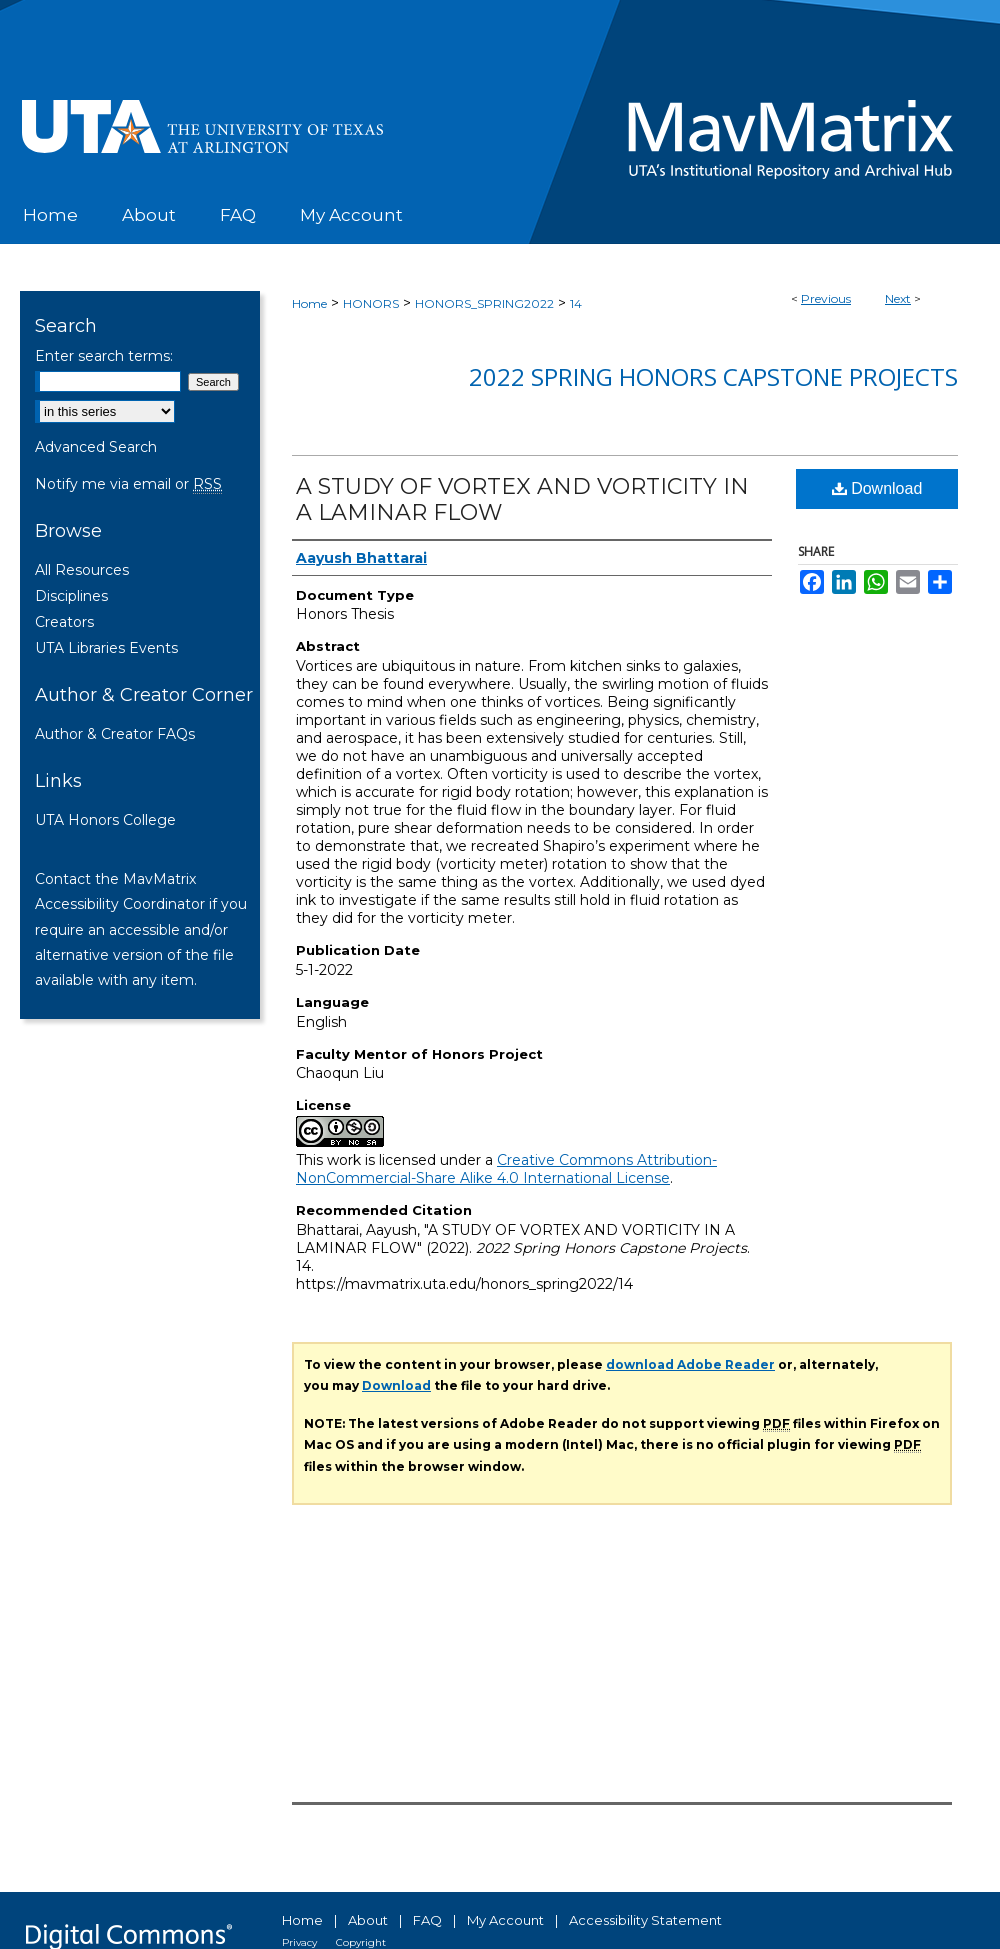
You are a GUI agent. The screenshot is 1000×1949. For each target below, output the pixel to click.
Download (877, 488)
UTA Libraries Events (106, 648)
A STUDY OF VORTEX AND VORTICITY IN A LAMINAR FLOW (522, 499)
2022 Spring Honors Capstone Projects (713, 376)
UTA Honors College (105, 820)
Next (898, 298)
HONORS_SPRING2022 (484, 303)
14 (576, 303)
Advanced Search (96, 447)
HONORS (371, 303)
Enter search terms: (104, 356)
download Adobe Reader (690, 1364)
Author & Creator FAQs (115, 734)
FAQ (427, 1920)
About (368, 1920)
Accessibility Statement (645, 1920)
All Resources (82, 570)
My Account (505, 1920)
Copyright (361, 1942)
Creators (64, 622)
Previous (826, 298)
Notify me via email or (128, 484)
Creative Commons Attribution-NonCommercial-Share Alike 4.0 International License (506, 1169)
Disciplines (71, 596)
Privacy (299, 1942)
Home (309, 303)
